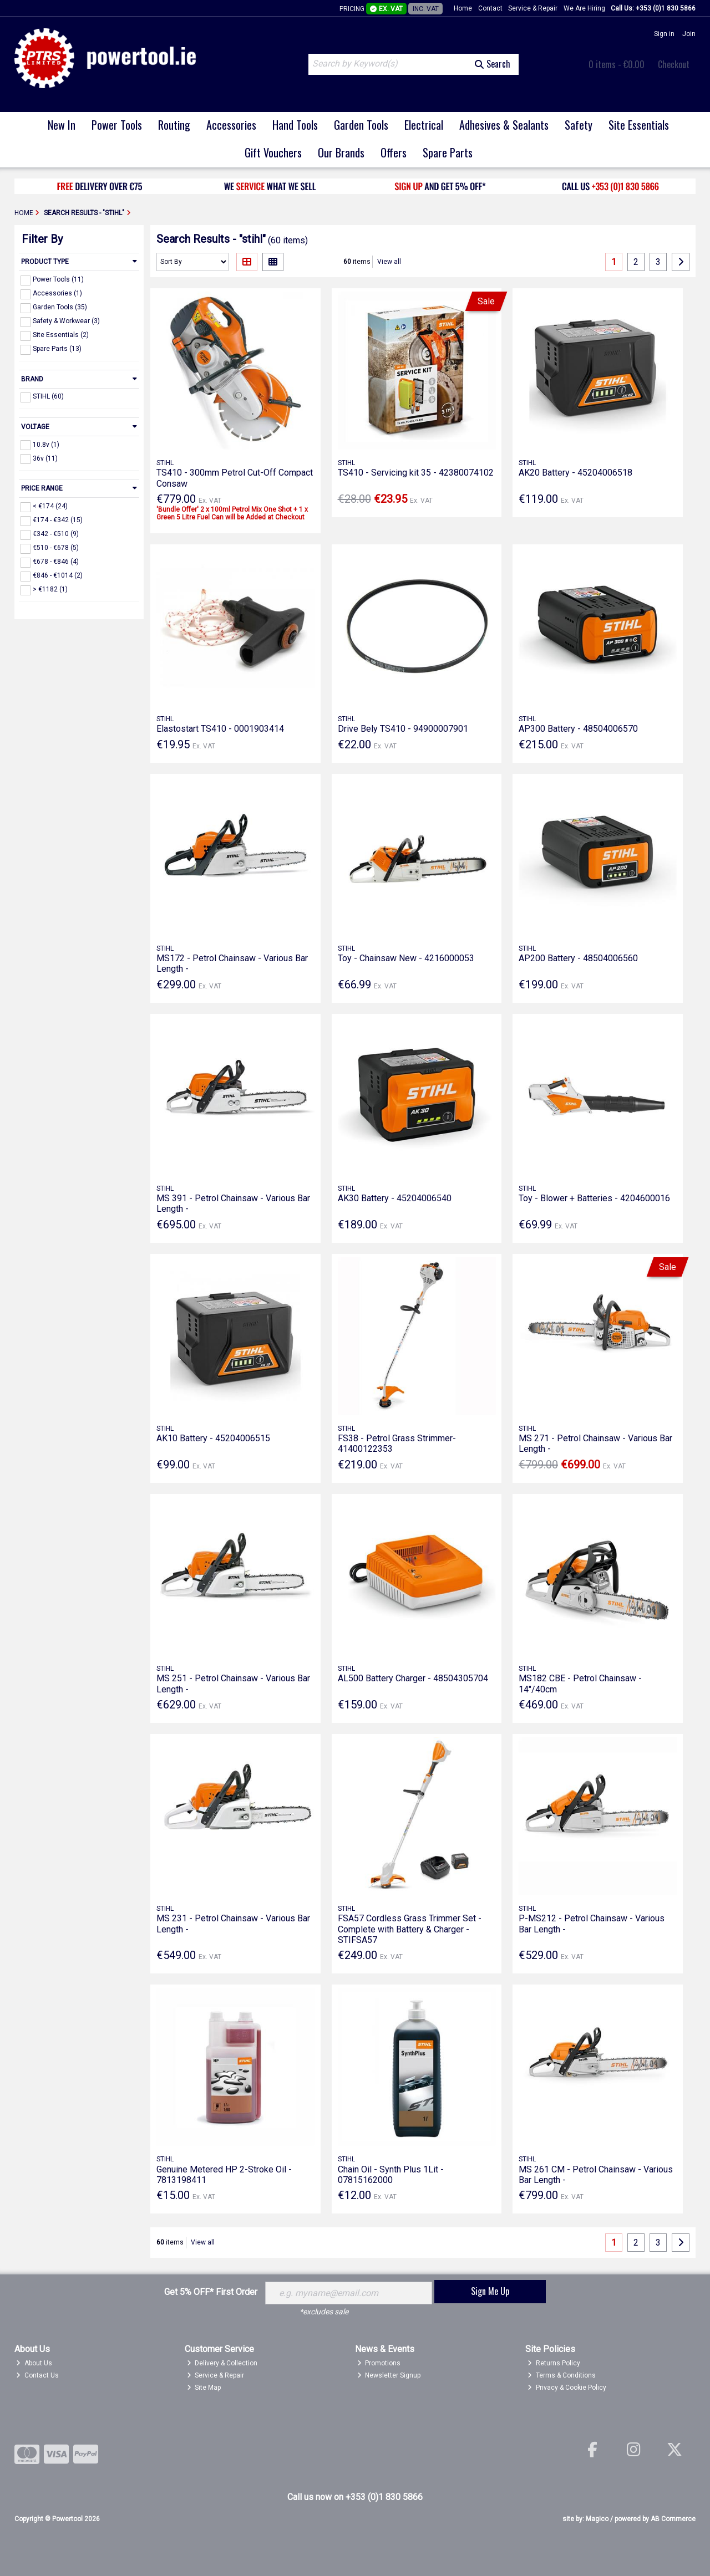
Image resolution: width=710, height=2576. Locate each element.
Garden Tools (361, 124)
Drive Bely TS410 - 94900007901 (403, 728)
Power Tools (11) (58, 279)
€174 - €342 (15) (58, 520)
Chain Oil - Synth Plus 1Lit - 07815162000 (391, 2174)
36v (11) (45, 458)
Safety (578, 124)
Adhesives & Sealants (504, 124)
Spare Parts (448, 152)
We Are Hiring (584, 8)
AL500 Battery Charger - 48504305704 (413, 1678)
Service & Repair (532, 8)
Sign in (664, 34)
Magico (597, 2519)
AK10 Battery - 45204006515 (213, 1438)
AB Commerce (673, 2519)
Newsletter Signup (389, 2375)
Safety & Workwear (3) (66, 321)
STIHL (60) (48, 396)
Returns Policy (554, 2363)
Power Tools (117, 124)
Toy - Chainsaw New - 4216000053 (406, 958)
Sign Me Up (490, 2291)
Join (689, 34)
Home (463, 8)
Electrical (423, 124)
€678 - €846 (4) (56, 561)
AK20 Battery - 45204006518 (575, 472)
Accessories (231, 124)
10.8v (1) (46, 444)
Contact (490, 8)
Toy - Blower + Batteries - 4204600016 (594, 1198)
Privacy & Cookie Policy (567, 2387)
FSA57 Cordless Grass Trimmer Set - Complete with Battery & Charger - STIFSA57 (409, 1929)
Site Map (204, 2387)
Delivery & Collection (222, 2363)
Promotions (379, 2363)
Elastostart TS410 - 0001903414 (220, 728)
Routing (174, 124)
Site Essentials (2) (61, 335)
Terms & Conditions (562, 2375)
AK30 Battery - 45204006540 (395, 1198)
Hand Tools (295, 124)
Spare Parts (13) (57, 349)
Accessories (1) (57, 293)
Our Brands (341, 152)
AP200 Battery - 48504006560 (578, 958)
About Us (34, 2363)
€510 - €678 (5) (56, 548)
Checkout (673, 64)
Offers (394, 152)
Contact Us (37, 2375)
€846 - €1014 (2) (58, 575)
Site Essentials (638, 124)
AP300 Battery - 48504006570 (578, 728)
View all (389, 262)
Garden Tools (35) (60, 307)
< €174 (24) (50, 506)
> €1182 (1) (50, 589)
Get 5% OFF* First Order (210, 2292)
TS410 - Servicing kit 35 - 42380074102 (416, 472)
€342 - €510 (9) (56, 534)
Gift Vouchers (273, 152)
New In (61, 124)
